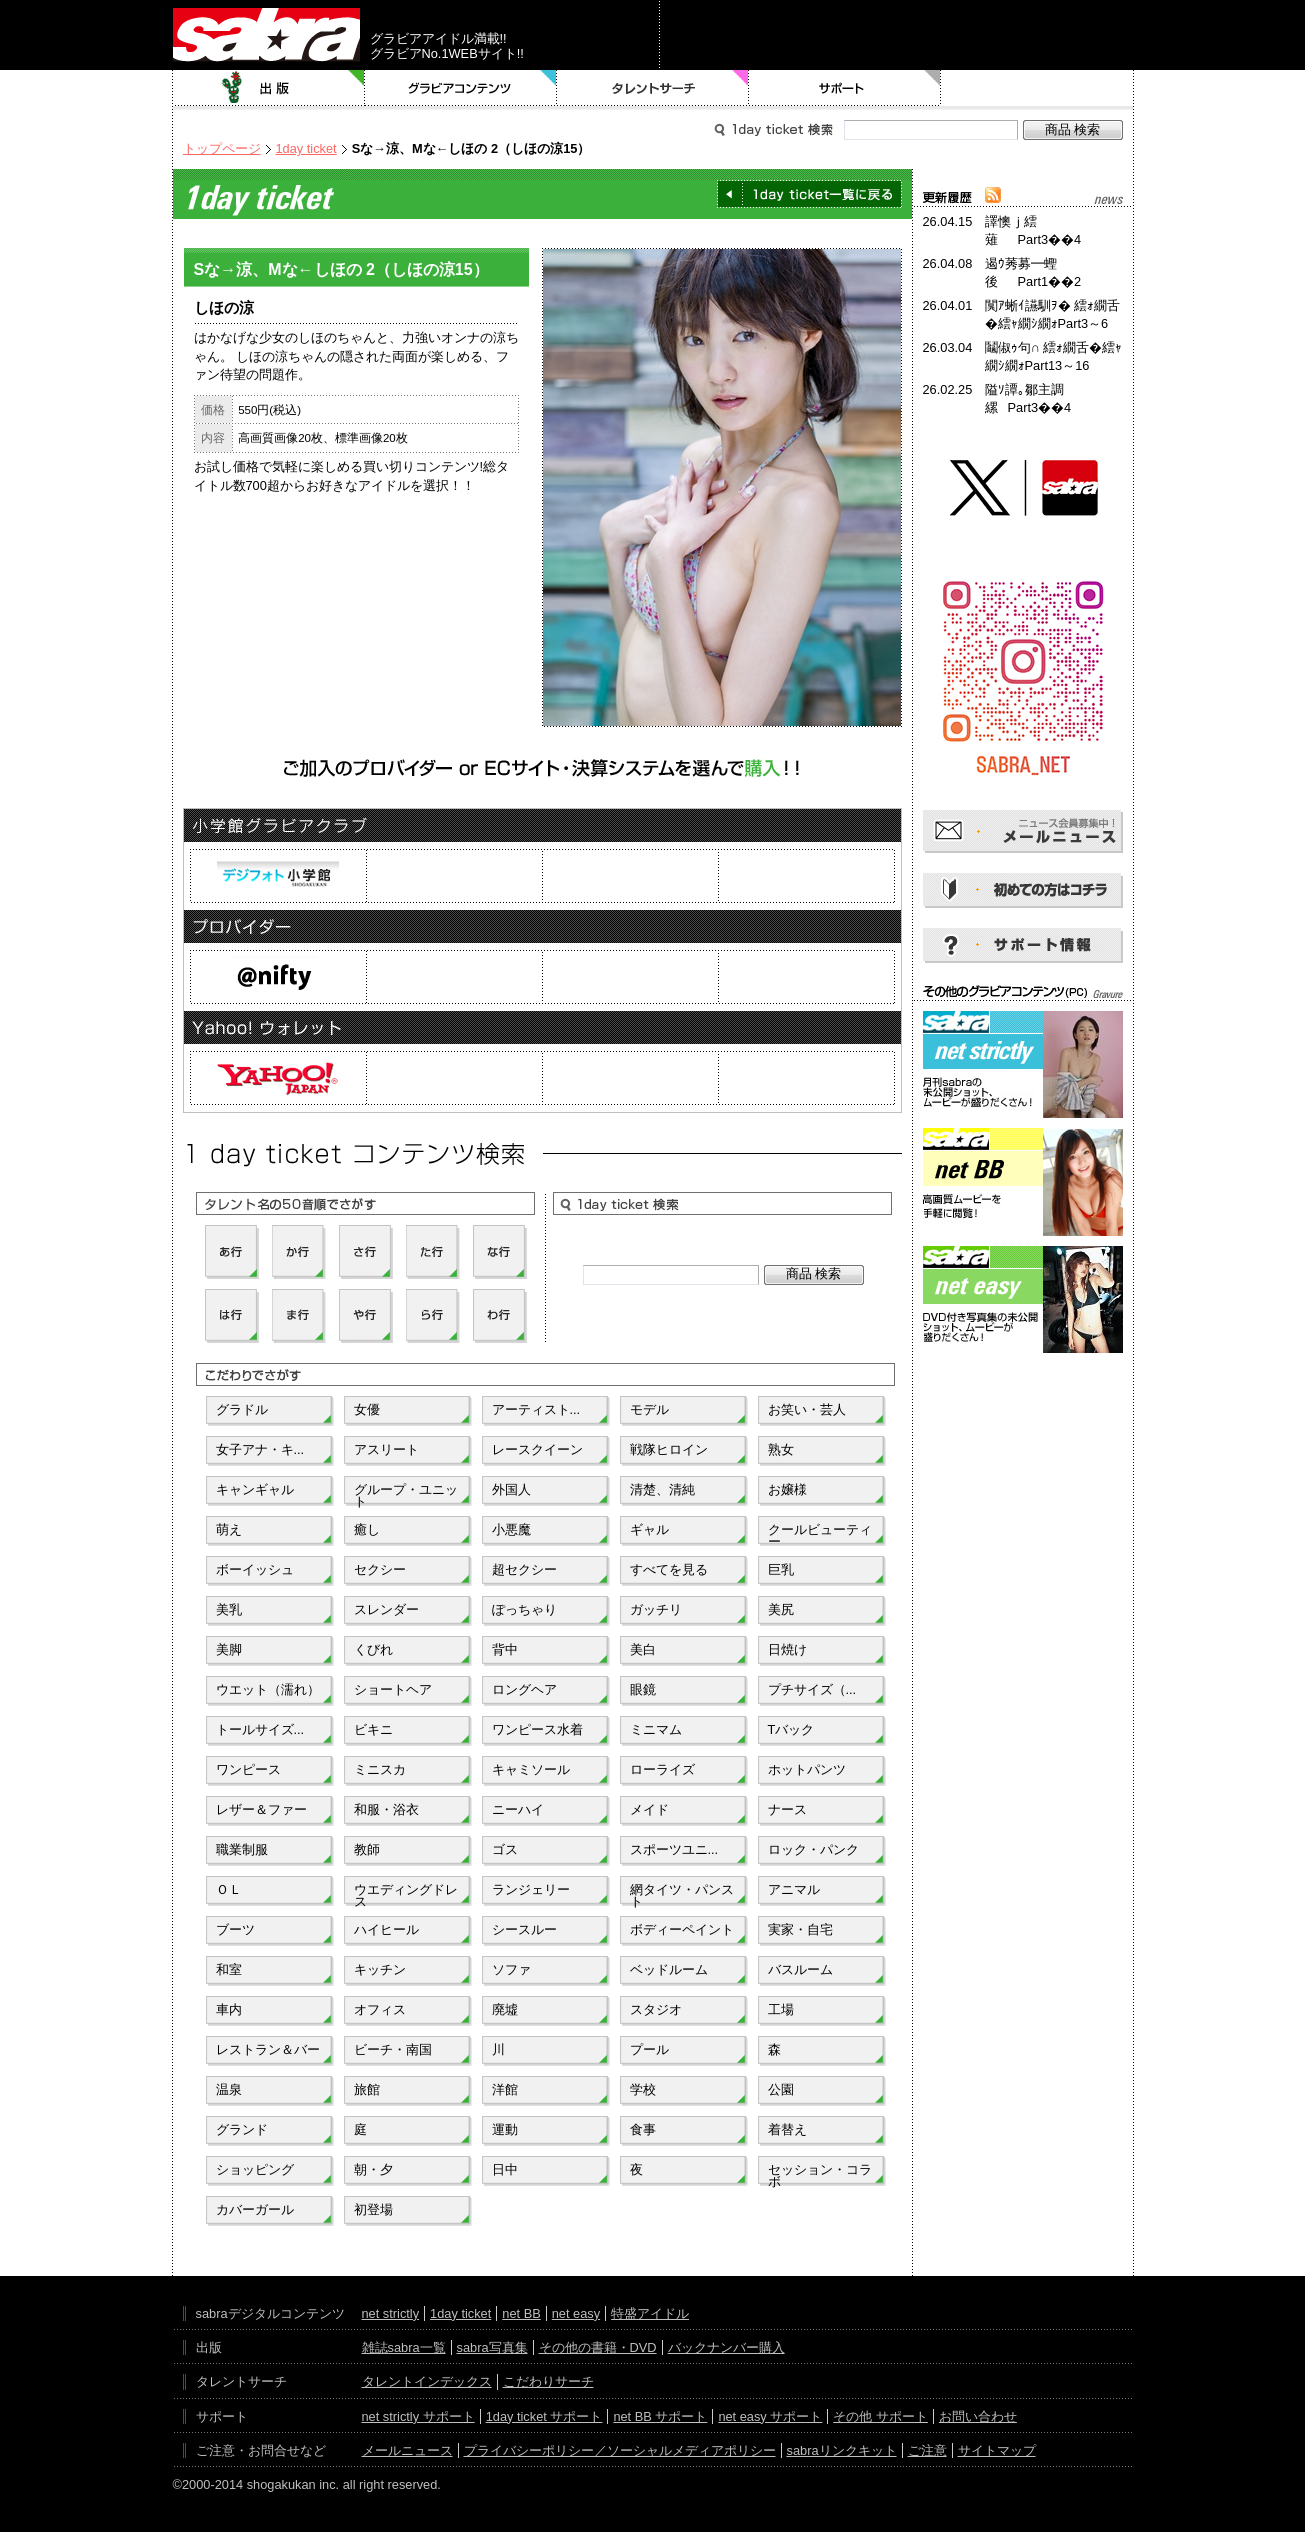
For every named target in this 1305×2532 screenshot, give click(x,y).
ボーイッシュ (255, 1569)
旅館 (367, 2089)
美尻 (781, 1609)
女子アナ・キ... (260, 1449)
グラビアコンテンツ (461, 88)
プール (649, 2049)
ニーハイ (518, 1809)
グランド (242, 2129)
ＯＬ (229, 1889)
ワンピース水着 (537, 1729)
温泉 (229, 2089)
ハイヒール (386, 1929)
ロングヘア (524, 1689)
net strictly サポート (418, 2416)
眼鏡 (643, 1689)
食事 (643, 2129)
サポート (845, 88)
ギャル (649, 1529)
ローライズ (662, 1769)
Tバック (791, 1729)
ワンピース (248, 1769)
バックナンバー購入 (726, 2347)
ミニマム (656, 1729)
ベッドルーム (669, 1969)
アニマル (794, 1889)
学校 (643, 2089)
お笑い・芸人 (807, 1409)
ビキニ (373, 1729)
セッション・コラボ (820, 2174)
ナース (787, 1809)
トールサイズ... (260, 1729)
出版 (269, 88)
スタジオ (656, 2009)
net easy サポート (770, 2416)
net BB (521, 2313)
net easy (576, 2313)
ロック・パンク (813, 1849)
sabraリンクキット (842, 2450)
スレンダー (386, 1609)
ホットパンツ (807, 1769)
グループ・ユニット (406, 1494)
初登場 (373, 2209)
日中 (505, 2169)
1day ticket (306, 148)
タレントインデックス (427, 2381)
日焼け (787, 1649)
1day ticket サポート (544, 2416)
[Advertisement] (1023, 1448)
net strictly (391, 2313)
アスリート (386, 1449)
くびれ (373, 1649)
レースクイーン (537, 1449)
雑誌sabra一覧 (404, 2347)
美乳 (229, 1609)
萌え (229, 1529)
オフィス (380, 2009)
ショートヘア (393, 1689)
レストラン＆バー (268, 2049)
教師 (367, 1849)
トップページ (222, 148)
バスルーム (800, 1969)
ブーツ (235, 1929)
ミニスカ (380, 1769)
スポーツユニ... (674, 1849)
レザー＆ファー (261, 1809)
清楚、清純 (662, 1489)
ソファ (511, 1969)
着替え (787, 2129)
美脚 (229, 1649)
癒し (367, 1529)
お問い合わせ (978, 2416)
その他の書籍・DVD (598, 2347)
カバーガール (255, 2209)
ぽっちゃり (524, 1609)
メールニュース (407, 2450)
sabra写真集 (492, 2347)
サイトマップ (997, 2450)
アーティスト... (536, 1409)
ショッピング (255, 2169)
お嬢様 (787, 1489)
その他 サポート (880, 2416)
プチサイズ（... (812, 1689)
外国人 (511, 1489)
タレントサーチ (653, 88)
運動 (505, 2129)
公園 (781, 2089)
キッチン (380, 1969)
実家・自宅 (800, 1929)
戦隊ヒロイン (669, 1449)
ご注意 (927, 2450)
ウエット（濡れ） (268, 1689)
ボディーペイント (682, 1929)
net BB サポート (660, 2416)
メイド (649, 1809)
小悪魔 (511, 1529)
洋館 (505, 2089)
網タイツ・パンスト (682, 1894)
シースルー (524, 1929)
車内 (229, 2009)
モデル (649, 1409)
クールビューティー (820, 1534)
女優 (367, 1409)
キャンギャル (255, 1489)
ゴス (505, 1849)
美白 (643, 1649)
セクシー (380, 1569)
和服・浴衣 (386, 1809)
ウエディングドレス (406, 1894)
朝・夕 (373, 2169)
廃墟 (505, 2009)
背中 (505, 1649)
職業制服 (242, 1849)
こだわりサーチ (548, 2381)
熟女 (781, 1449)
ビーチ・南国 (393, 2049)
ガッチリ (656, 1609)
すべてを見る (669, 1569)
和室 (229, 1969)
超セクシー (524, 1569)
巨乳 (781, 1569)
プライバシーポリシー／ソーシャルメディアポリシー (620, 2450)
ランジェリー (531, 1889)
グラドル (242, 1409)
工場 (781, 2009)
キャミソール (531, 1769)
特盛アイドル (650, 2313)
